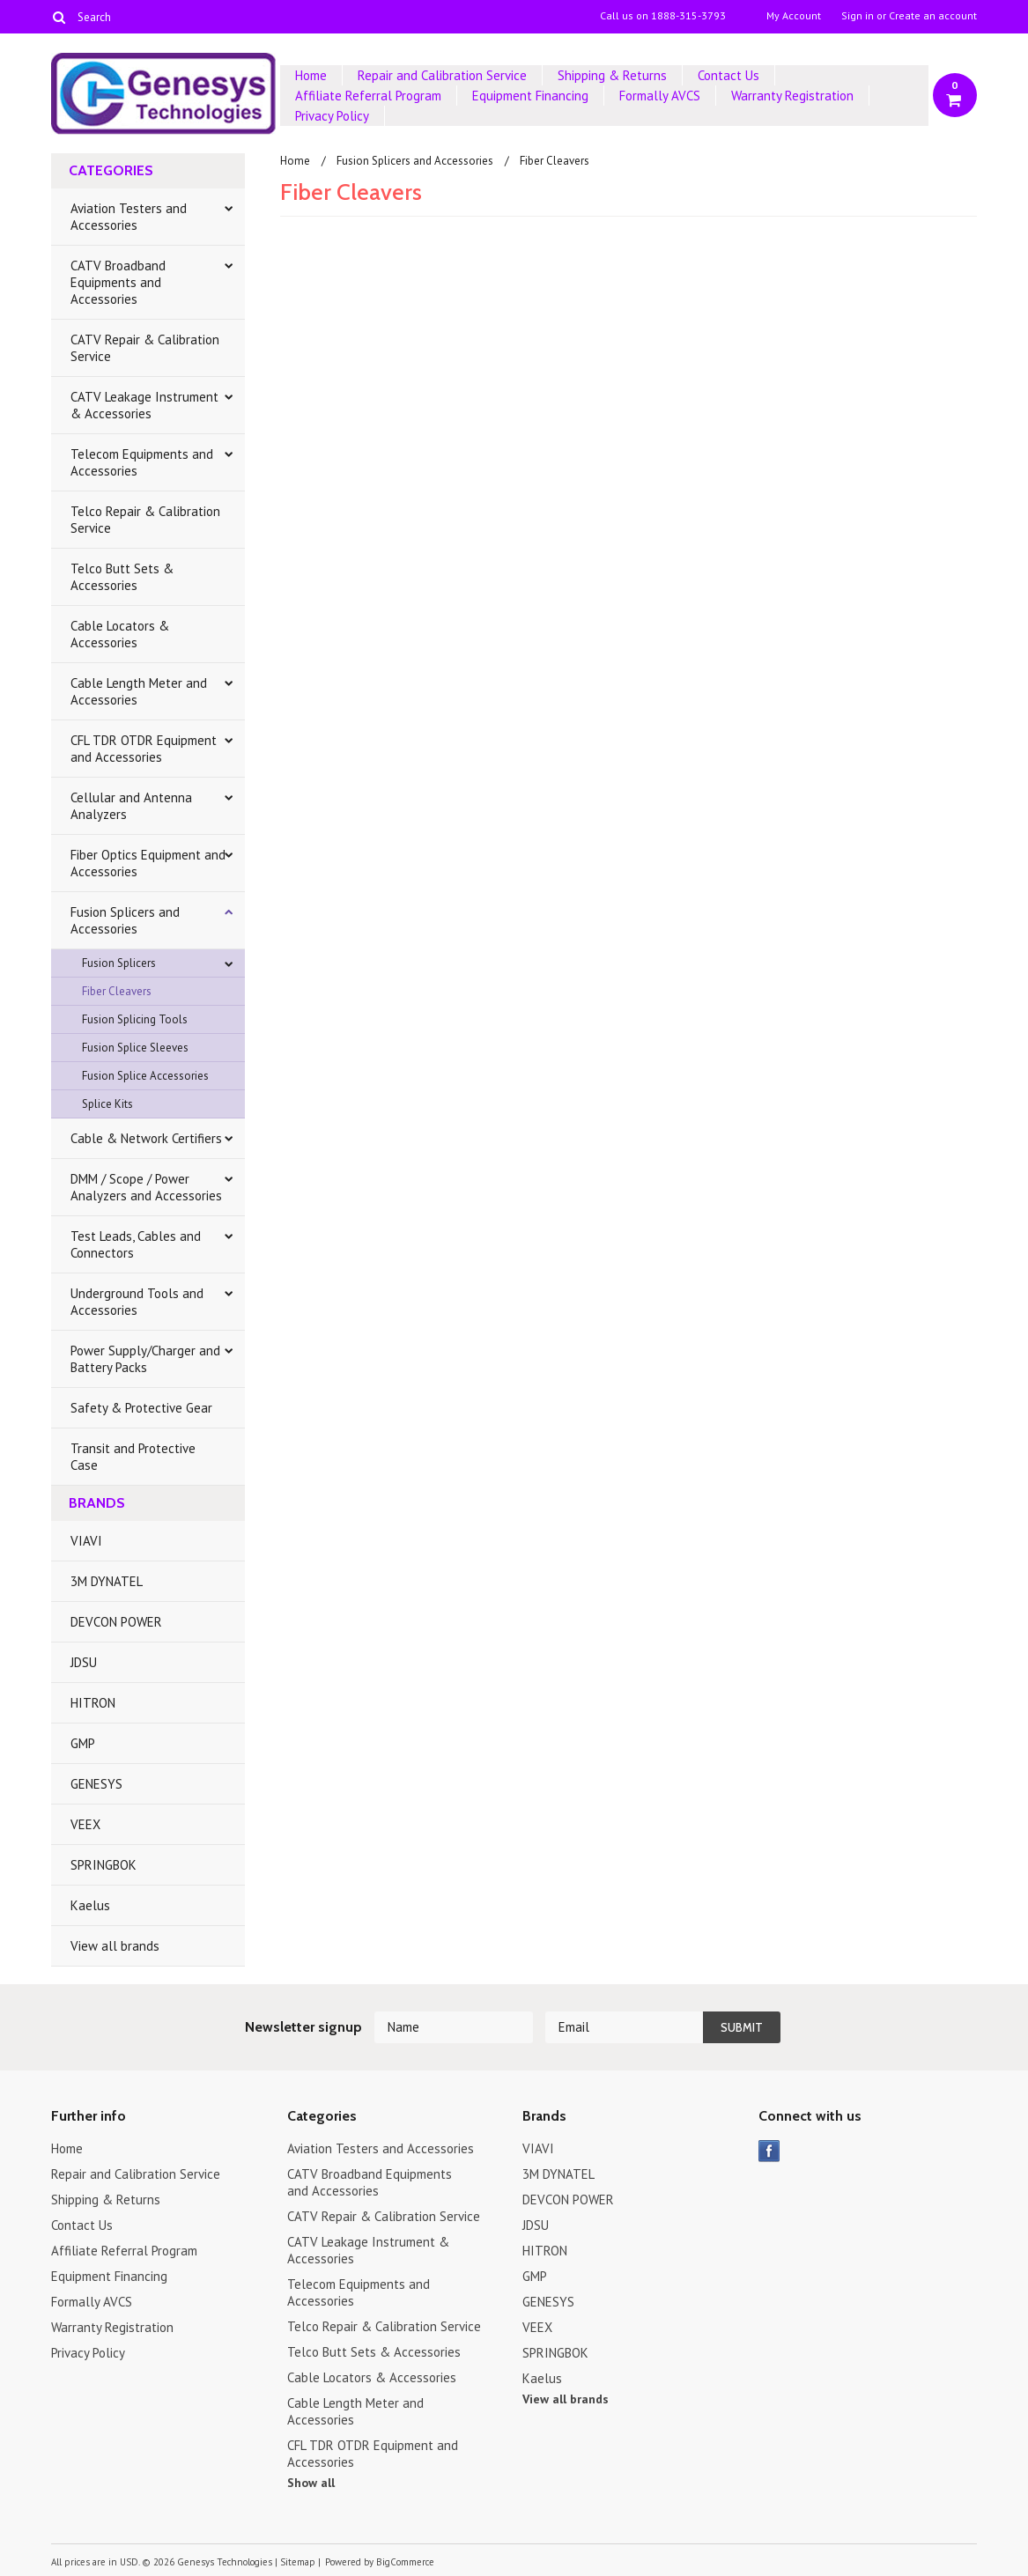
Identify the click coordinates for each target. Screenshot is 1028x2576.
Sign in (857, 16)
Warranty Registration (792, 95)
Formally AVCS (659, 95)
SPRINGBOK (103, 1864)
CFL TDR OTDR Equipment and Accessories (143, 748)
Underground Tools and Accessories (136, 1301)
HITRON (92, 1702)
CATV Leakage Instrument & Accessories (144, 405)
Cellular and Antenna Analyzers (131, 806)
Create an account (933, 16)
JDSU (83, 1662)
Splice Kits (107, 1103)
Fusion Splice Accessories (145, 1075)
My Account (793, 16)
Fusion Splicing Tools (135, 1019)
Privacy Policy (332, 115)
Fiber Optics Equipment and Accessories (148, 863)
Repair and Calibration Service (442, 75)
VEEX (85, 1824)
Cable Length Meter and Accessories (138, 691)
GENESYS (96, 1783)
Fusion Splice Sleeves (135, 1047)
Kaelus (90, 1905)
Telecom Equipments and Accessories (141, 462)
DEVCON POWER (116, 1621)
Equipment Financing (530, 95)
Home (311, 75)
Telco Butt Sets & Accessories (122, 577)
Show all (311, 2483)
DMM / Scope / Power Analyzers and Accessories (146, 1187)
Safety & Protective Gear (141, 1407)
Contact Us (728, 75)
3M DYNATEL (106, 1581)
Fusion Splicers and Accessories (125, 920)
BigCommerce (405, 2562)
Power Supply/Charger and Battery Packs (145, 1359)
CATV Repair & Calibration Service (144, 348)
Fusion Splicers (119, 963)
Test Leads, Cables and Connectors (135, 1244)
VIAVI (86, 1540)
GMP (82, 1743)
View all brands (114, 1946)
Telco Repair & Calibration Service (145, 519)
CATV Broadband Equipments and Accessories (118, 282)
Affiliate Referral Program (368, 95)
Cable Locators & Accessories (119, 634)
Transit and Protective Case (133, 1456)
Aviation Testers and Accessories (128, 216)
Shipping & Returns (612, 75)
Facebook (769, 2151)
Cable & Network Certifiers (146, 1138)
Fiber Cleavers (117, 991)
